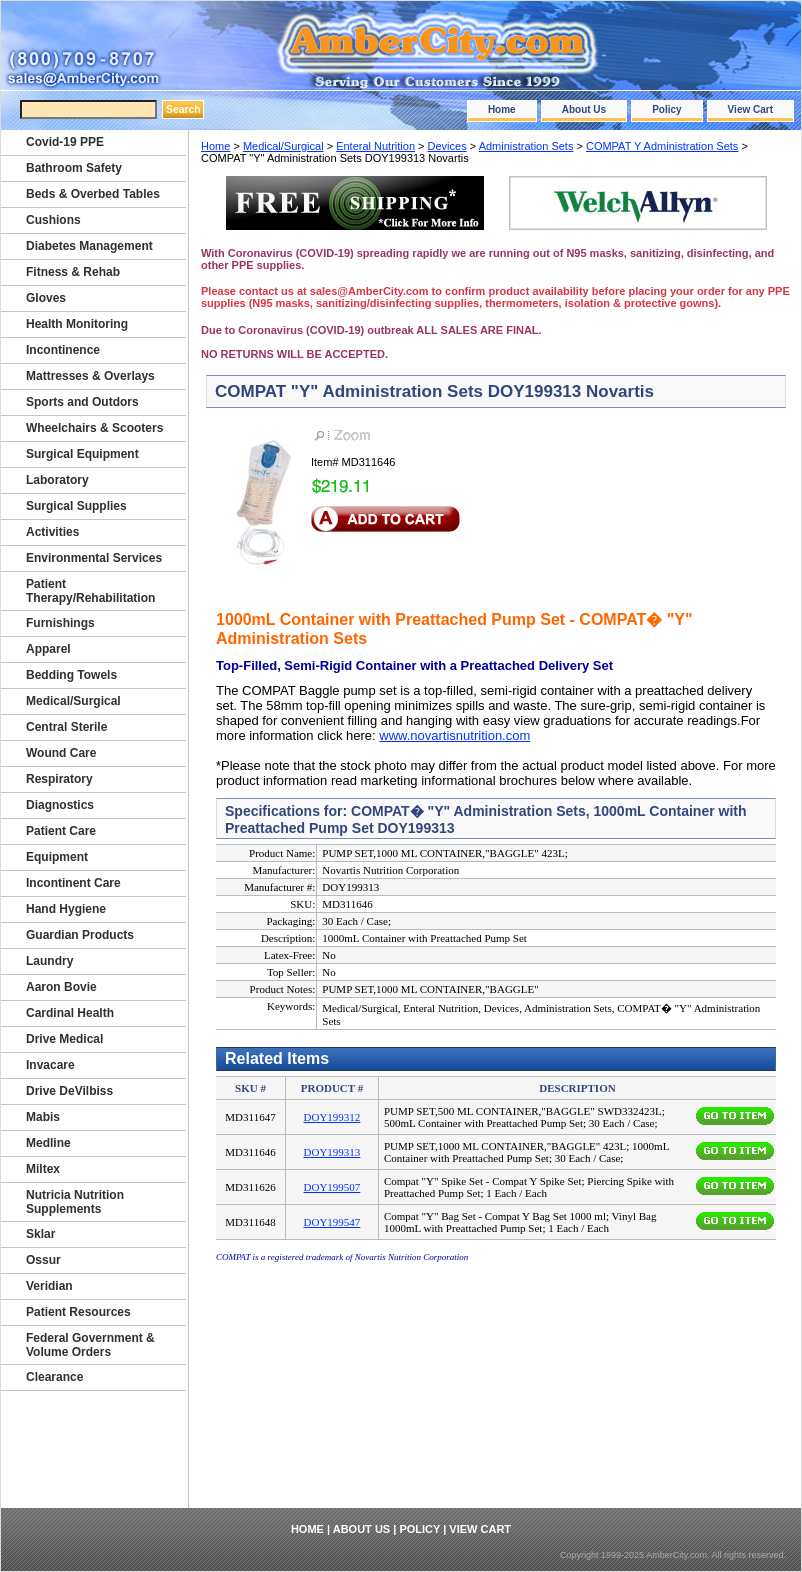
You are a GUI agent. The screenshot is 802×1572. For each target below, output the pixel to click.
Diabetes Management (89, 246)
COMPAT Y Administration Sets (662, 146)
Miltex (43, 1169)
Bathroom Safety (74, 168)
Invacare (50, 1065)
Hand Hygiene (66, 909)
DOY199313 (332, 1152)
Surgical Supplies (76, 506)
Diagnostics (60, 805)
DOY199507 (332, 1187)
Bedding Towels (71, 675)
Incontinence (63, 350)
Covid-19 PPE (65, 142)
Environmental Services (94, 558)
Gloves (46, 298)
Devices (447, 146)
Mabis (43, 1117)
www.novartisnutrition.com (454, 735)
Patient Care (61, 831)
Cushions (53, 220)
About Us (584, 109)
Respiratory (59, 779)
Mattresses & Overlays (90, 376)
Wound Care (61, 753)
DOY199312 (332, 1117)
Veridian (49, 1286)
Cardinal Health (70, 1013)
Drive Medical (64, 1039)
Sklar (40, 1234)
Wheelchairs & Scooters (94, 428)
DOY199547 (332, 1222)
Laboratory (57, 480)
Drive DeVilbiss (69, 1091)
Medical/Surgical (283, 146)
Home (502, 109)
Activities (52, 532)
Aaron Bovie (61, 987)
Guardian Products (80, 935)
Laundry (49, 961)
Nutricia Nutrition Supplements (75, 1202)
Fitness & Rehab (73, 272)
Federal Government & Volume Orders (90, 1345)
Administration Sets (526, 146)
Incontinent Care (73, 883)
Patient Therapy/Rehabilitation (90, 591)
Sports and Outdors (82, 402)
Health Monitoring (77, 324)
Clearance (54, 1377)
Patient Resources (78, 1312)
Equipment (57, 857)
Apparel (48, 649)
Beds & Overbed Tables (93, 194)
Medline (48, 1143)
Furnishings (60, 623)
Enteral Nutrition (375, 146)
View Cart (750, 109)
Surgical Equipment (82, 454)
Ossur (43, 1260)
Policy (666, 109)
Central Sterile (66, 727)
